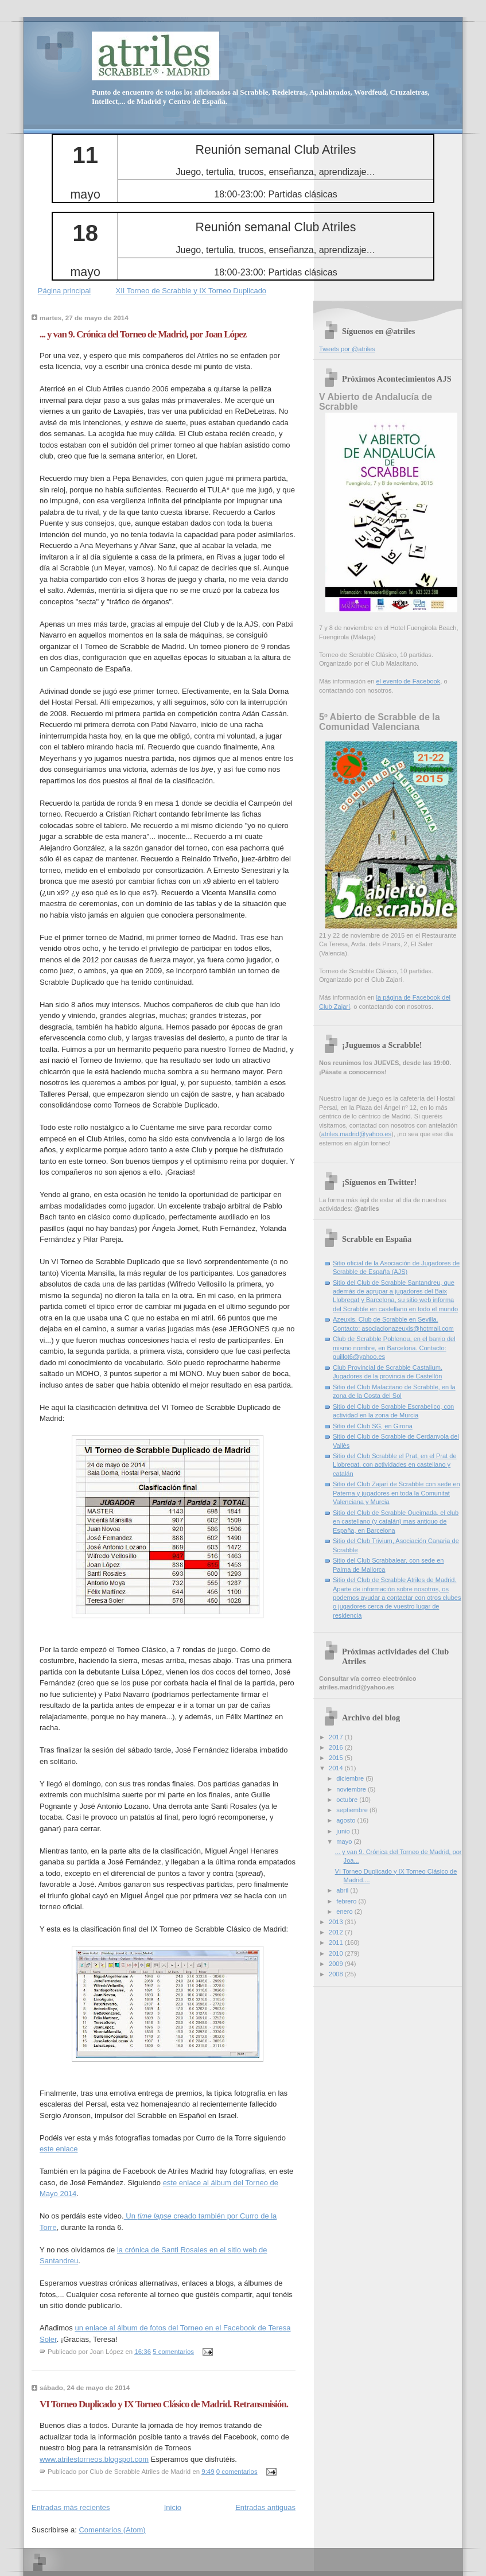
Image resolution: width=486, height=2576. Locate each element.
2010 (337, 1953)
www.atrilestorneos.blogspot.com (94, 2459)
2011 (337, 1942)
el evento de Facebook (408, 681)
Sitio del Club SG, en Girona (373, 1426)
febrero (347, 1901)
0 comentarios (237, 2471)
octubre (347, 1799)
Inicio (172, 2507)
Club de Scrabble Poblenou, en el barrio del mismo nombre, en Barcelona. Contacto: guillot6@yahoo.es (394, 1347)
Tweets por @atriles (347, 348)
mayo (344, 1841)
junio (343, 1831)
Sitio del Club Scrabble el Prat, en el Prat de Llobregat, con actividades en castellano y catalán (395, 1464)
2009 (337, 1963)
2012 (337, 1932)
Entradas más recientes (71, 2507)
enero (345, 1911)
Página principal (64, 290)
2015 (337, 1757)
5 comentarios (173, 2351)
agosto (346, 1820)
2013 (337, 1921)
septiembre (353, 1809)
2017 (337, 1737)
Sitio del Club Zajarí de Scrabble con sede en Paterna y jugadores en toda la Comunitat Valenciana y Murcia (396, 1493)
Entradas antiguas (265, 2507)
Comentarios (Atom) (112, 2530)
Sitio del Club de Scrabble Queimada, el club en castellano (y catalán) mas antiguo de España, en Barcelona (395, 1521)
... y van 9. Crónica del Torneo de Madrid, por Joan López (143, 334)
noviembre (352, 1789)
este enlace (59, 2148)
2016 (337, 1747)
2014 (337, 1768)
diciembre (351, 1778)
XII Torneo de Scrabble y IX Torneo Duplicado (191, 290)
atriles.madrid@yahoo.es (356, 1133)
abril (343, 1890)
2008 (337, 1974)
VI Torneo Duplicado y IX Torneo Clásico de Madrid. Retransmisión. (164, 2404)
